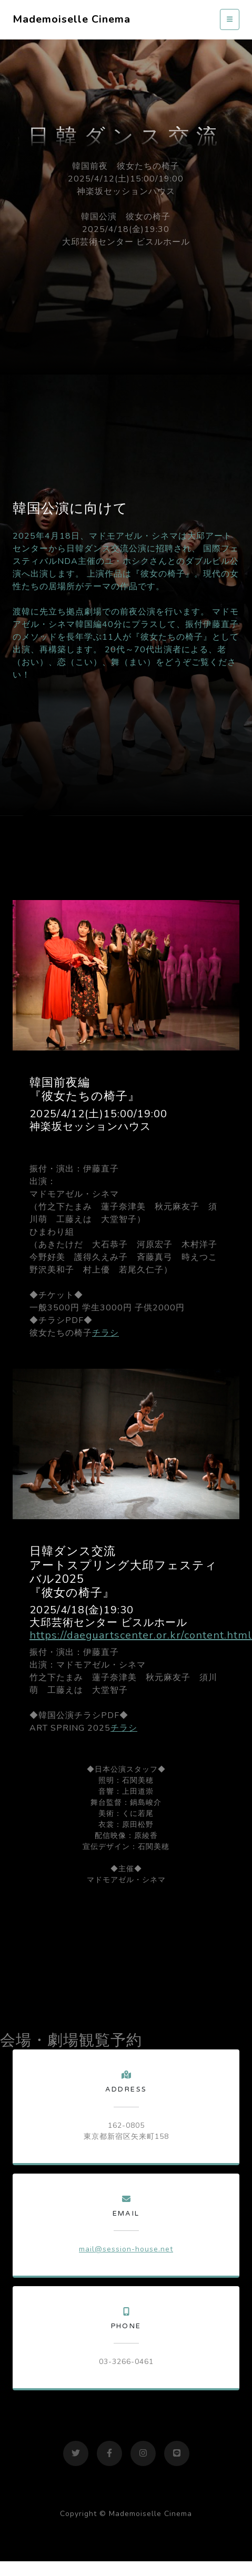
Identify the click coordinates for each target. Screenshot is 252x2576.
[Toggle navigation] (229, 19)
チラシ (105, 1333)
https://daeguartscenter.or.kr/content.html (140, 1635)
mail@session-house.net (126, 2249)
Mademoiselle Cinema (71, 19)
